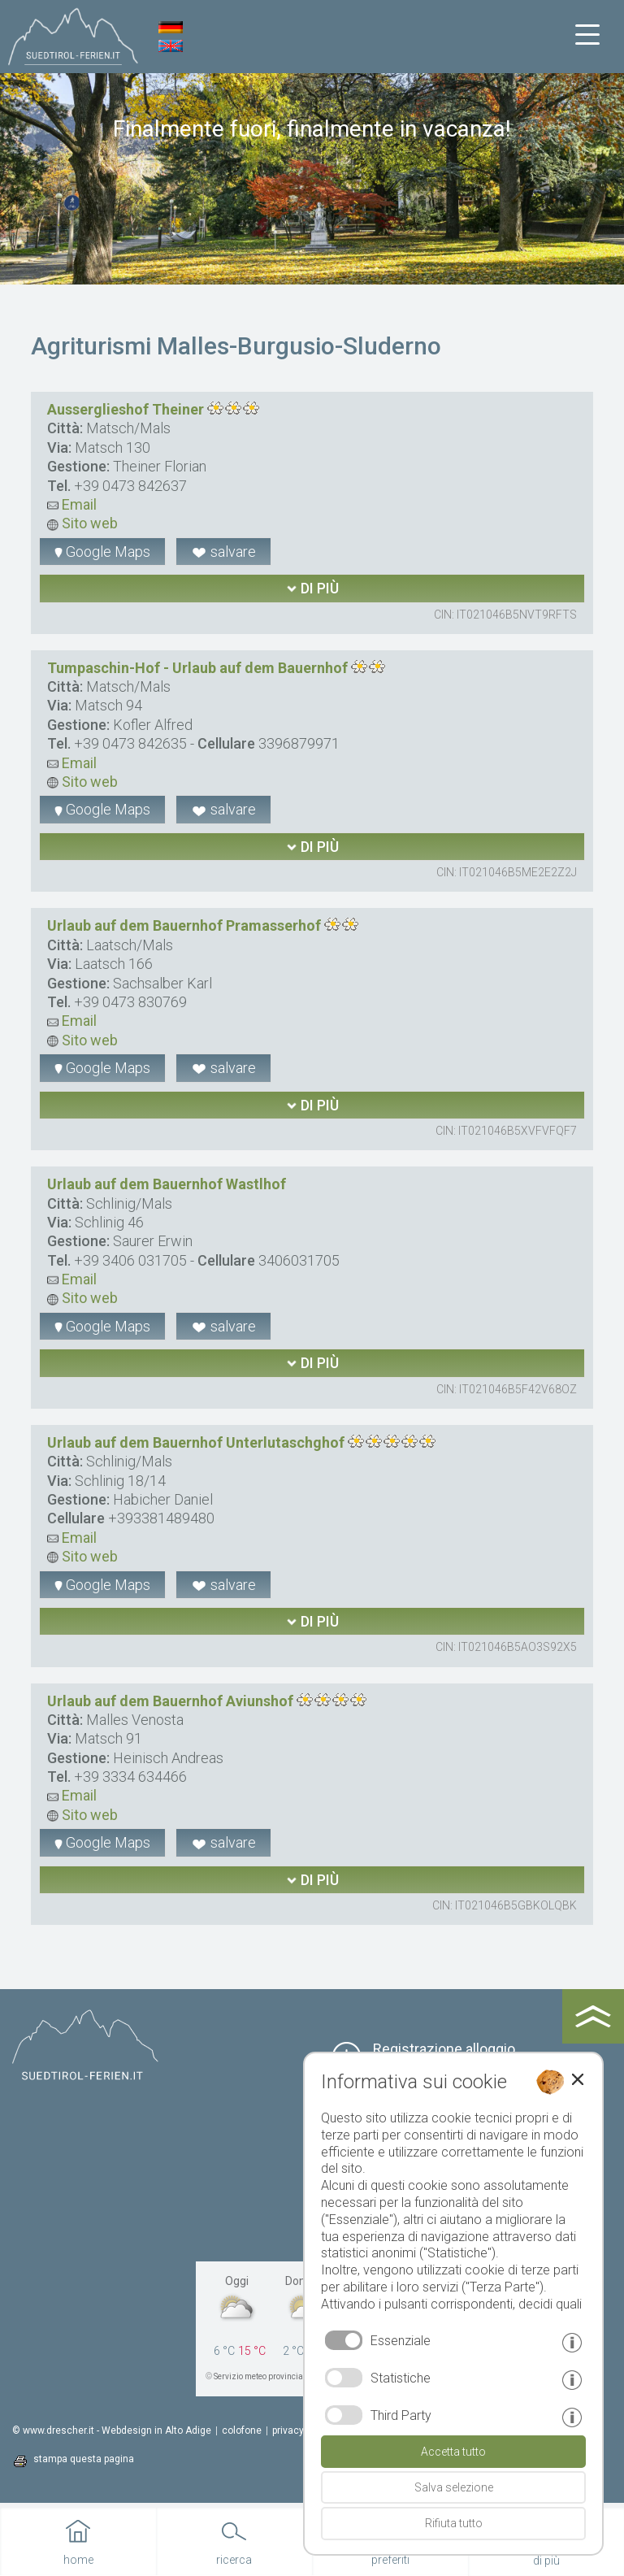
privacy (288, 2430)
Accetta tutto (453, 2451)
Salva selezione (453, 2487)
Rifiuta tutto (454, 2523)
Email (72, 504)
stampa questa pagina (83, 2459)
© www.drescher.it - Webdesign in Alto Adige (111, 2430)
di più (312, 588)
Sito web (82, 523)
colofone (242, 2430)
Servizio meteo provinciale (262, 2376)
